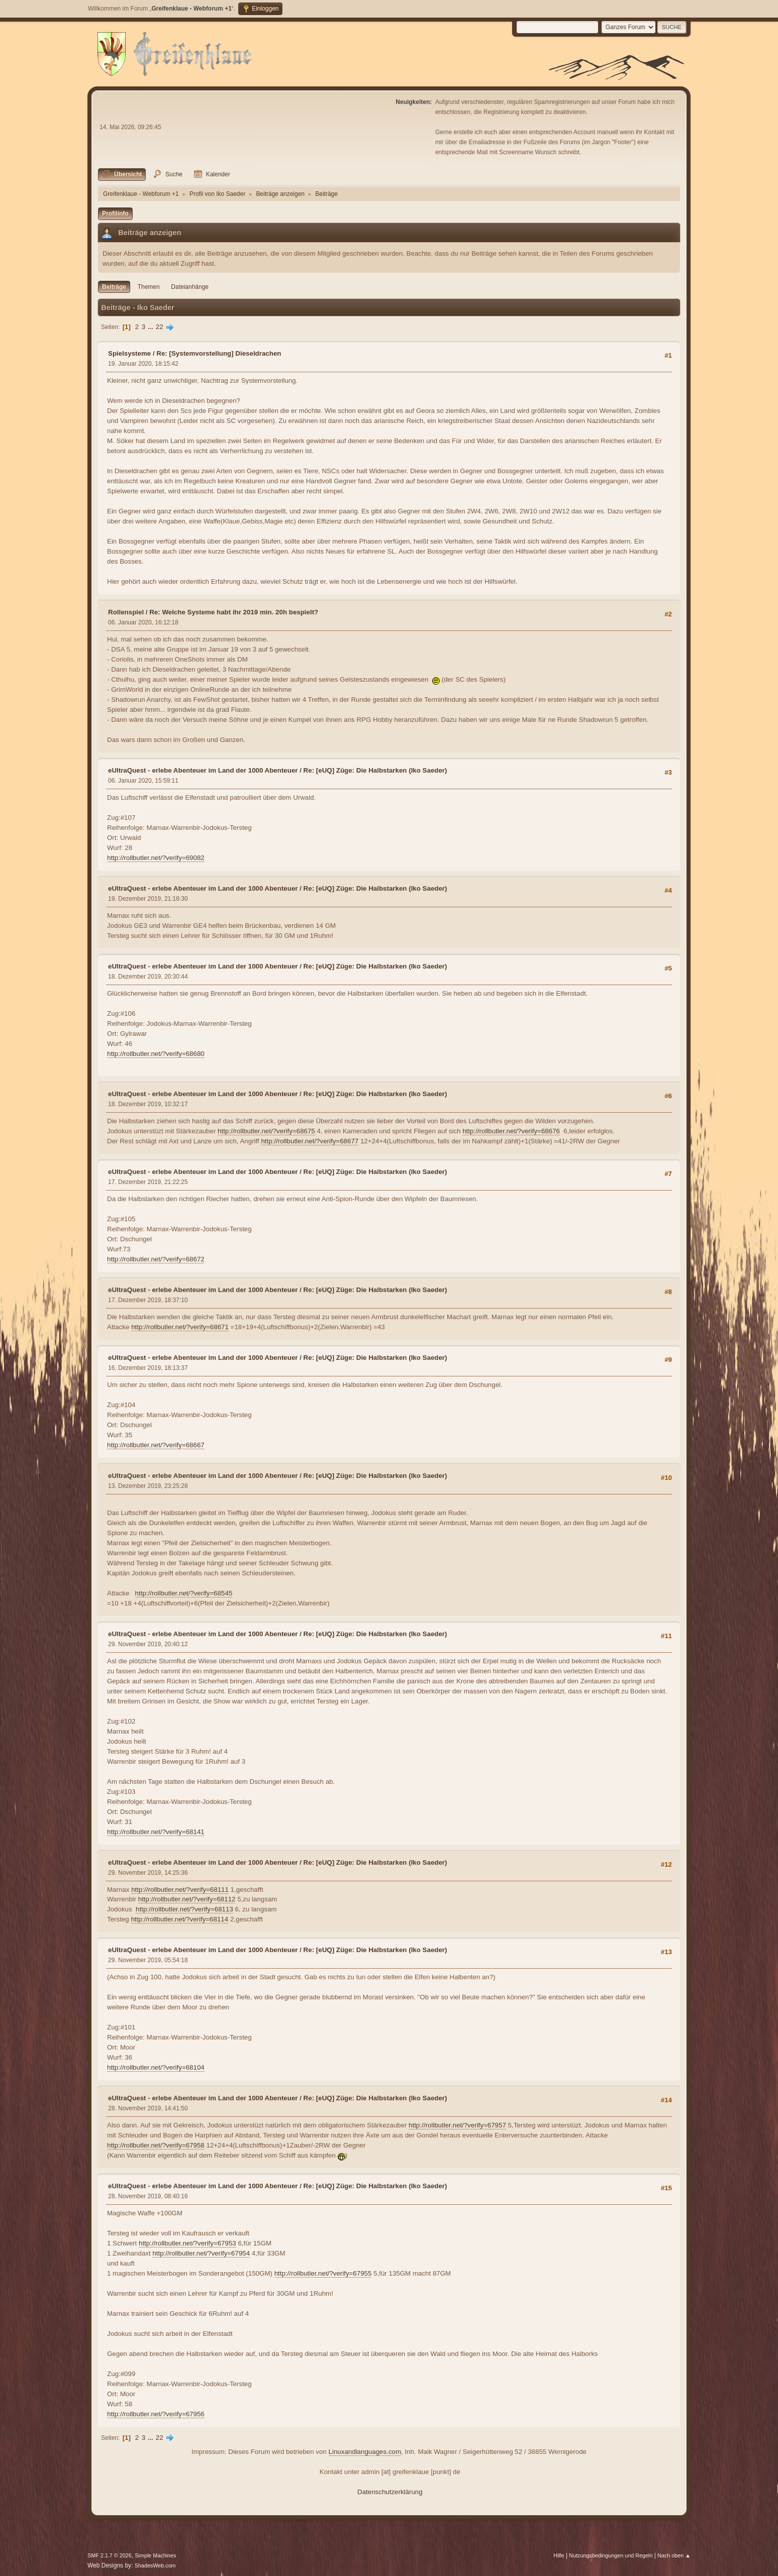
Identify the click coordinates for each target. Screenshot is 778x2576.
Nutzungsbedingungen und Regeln (610, 2555)
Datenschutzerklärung (390, 2492)
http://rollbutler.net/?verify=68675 (266, 1131)
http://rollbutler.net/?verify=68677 (309, 1141)
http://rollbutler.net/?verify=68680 (156, 1053)
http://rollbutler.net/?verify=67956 (156, 2414)
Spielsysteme (129, 353)
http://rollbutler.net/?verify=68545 (184, 1593)
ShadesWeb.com (155, 2565)
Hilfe (558, 2555)
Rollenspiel (126, 612)
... (151, 327)
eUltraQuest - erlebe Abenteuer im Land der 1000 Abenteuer (203, 770)
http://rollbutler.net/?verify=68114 (179, 1919)
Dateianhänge (190, 286)
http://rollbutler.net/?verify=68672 (156, 1259)
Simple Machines (155, 2555)
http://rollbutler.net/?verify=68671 (180, 1327)
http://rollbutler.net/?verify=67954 (201, 2253)
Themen (149, 286)
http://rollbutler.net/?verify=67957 (457, 2125)
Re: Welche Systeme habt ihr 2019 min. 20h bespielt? (233, 612)
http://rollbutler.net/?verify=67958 (156, 2145)
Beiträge (114, 286)
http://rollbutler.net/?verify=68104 (156, 2067)
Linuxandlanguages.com (365, 2451)
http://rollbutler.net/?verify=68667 (156, 1445)
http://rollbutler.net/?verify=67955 (323, 2273)
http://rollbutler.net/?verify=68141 (156, 1832)
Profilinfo (115, 213)
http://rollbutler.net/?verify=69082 (156, 858)
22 (159, 327)
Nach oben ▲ (674, 2555)
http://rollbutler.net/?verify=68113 (184, 1909)
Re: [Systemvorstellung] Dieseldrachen (218, 353)
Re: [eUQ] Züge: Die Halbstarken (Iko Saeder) (375, 770)
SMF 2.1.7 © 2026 (109, 2555)
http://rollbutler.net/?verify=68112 (187, 1899)
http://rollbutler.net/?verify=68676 (511, 1131)
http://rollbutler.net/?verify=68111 (180, 1889)
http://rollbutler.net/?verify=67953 (187, 2243)
